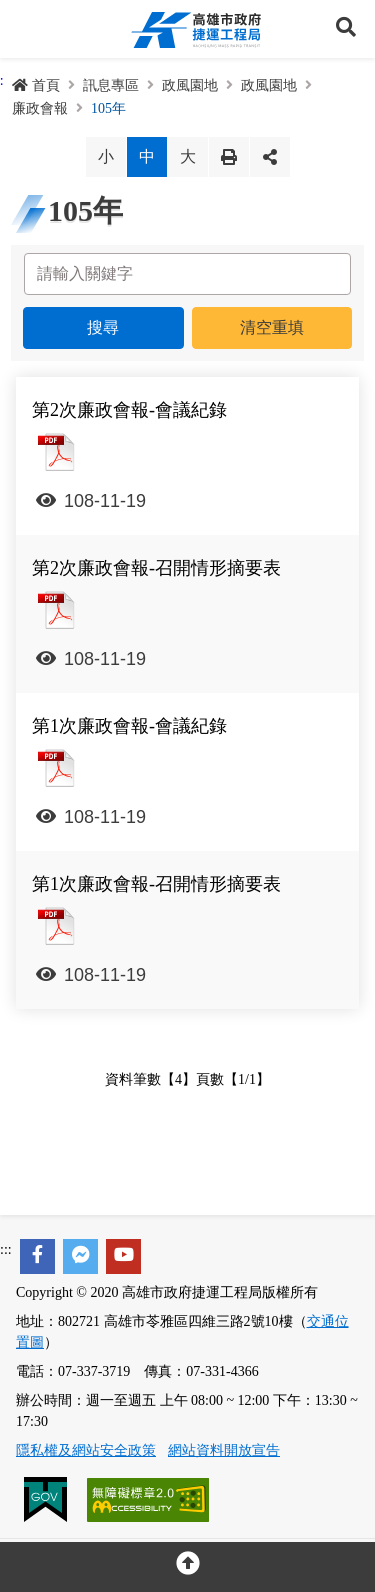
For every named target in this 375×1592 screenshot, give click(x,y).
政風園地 (190, 85)
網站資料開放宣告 (224, 1450)
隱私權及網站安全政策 (86, 1450)
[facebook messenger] (80, 1256)
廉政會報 (40, 108)
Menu (29, 29)
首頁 (36, 85)
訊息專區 (111, 85)
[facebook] (37, 1256)
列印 (229, 157)
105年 (108, 108)
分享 (270, 157)
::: (6, 1249)
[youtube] (123, 1256)
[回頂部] (187, 1567)
